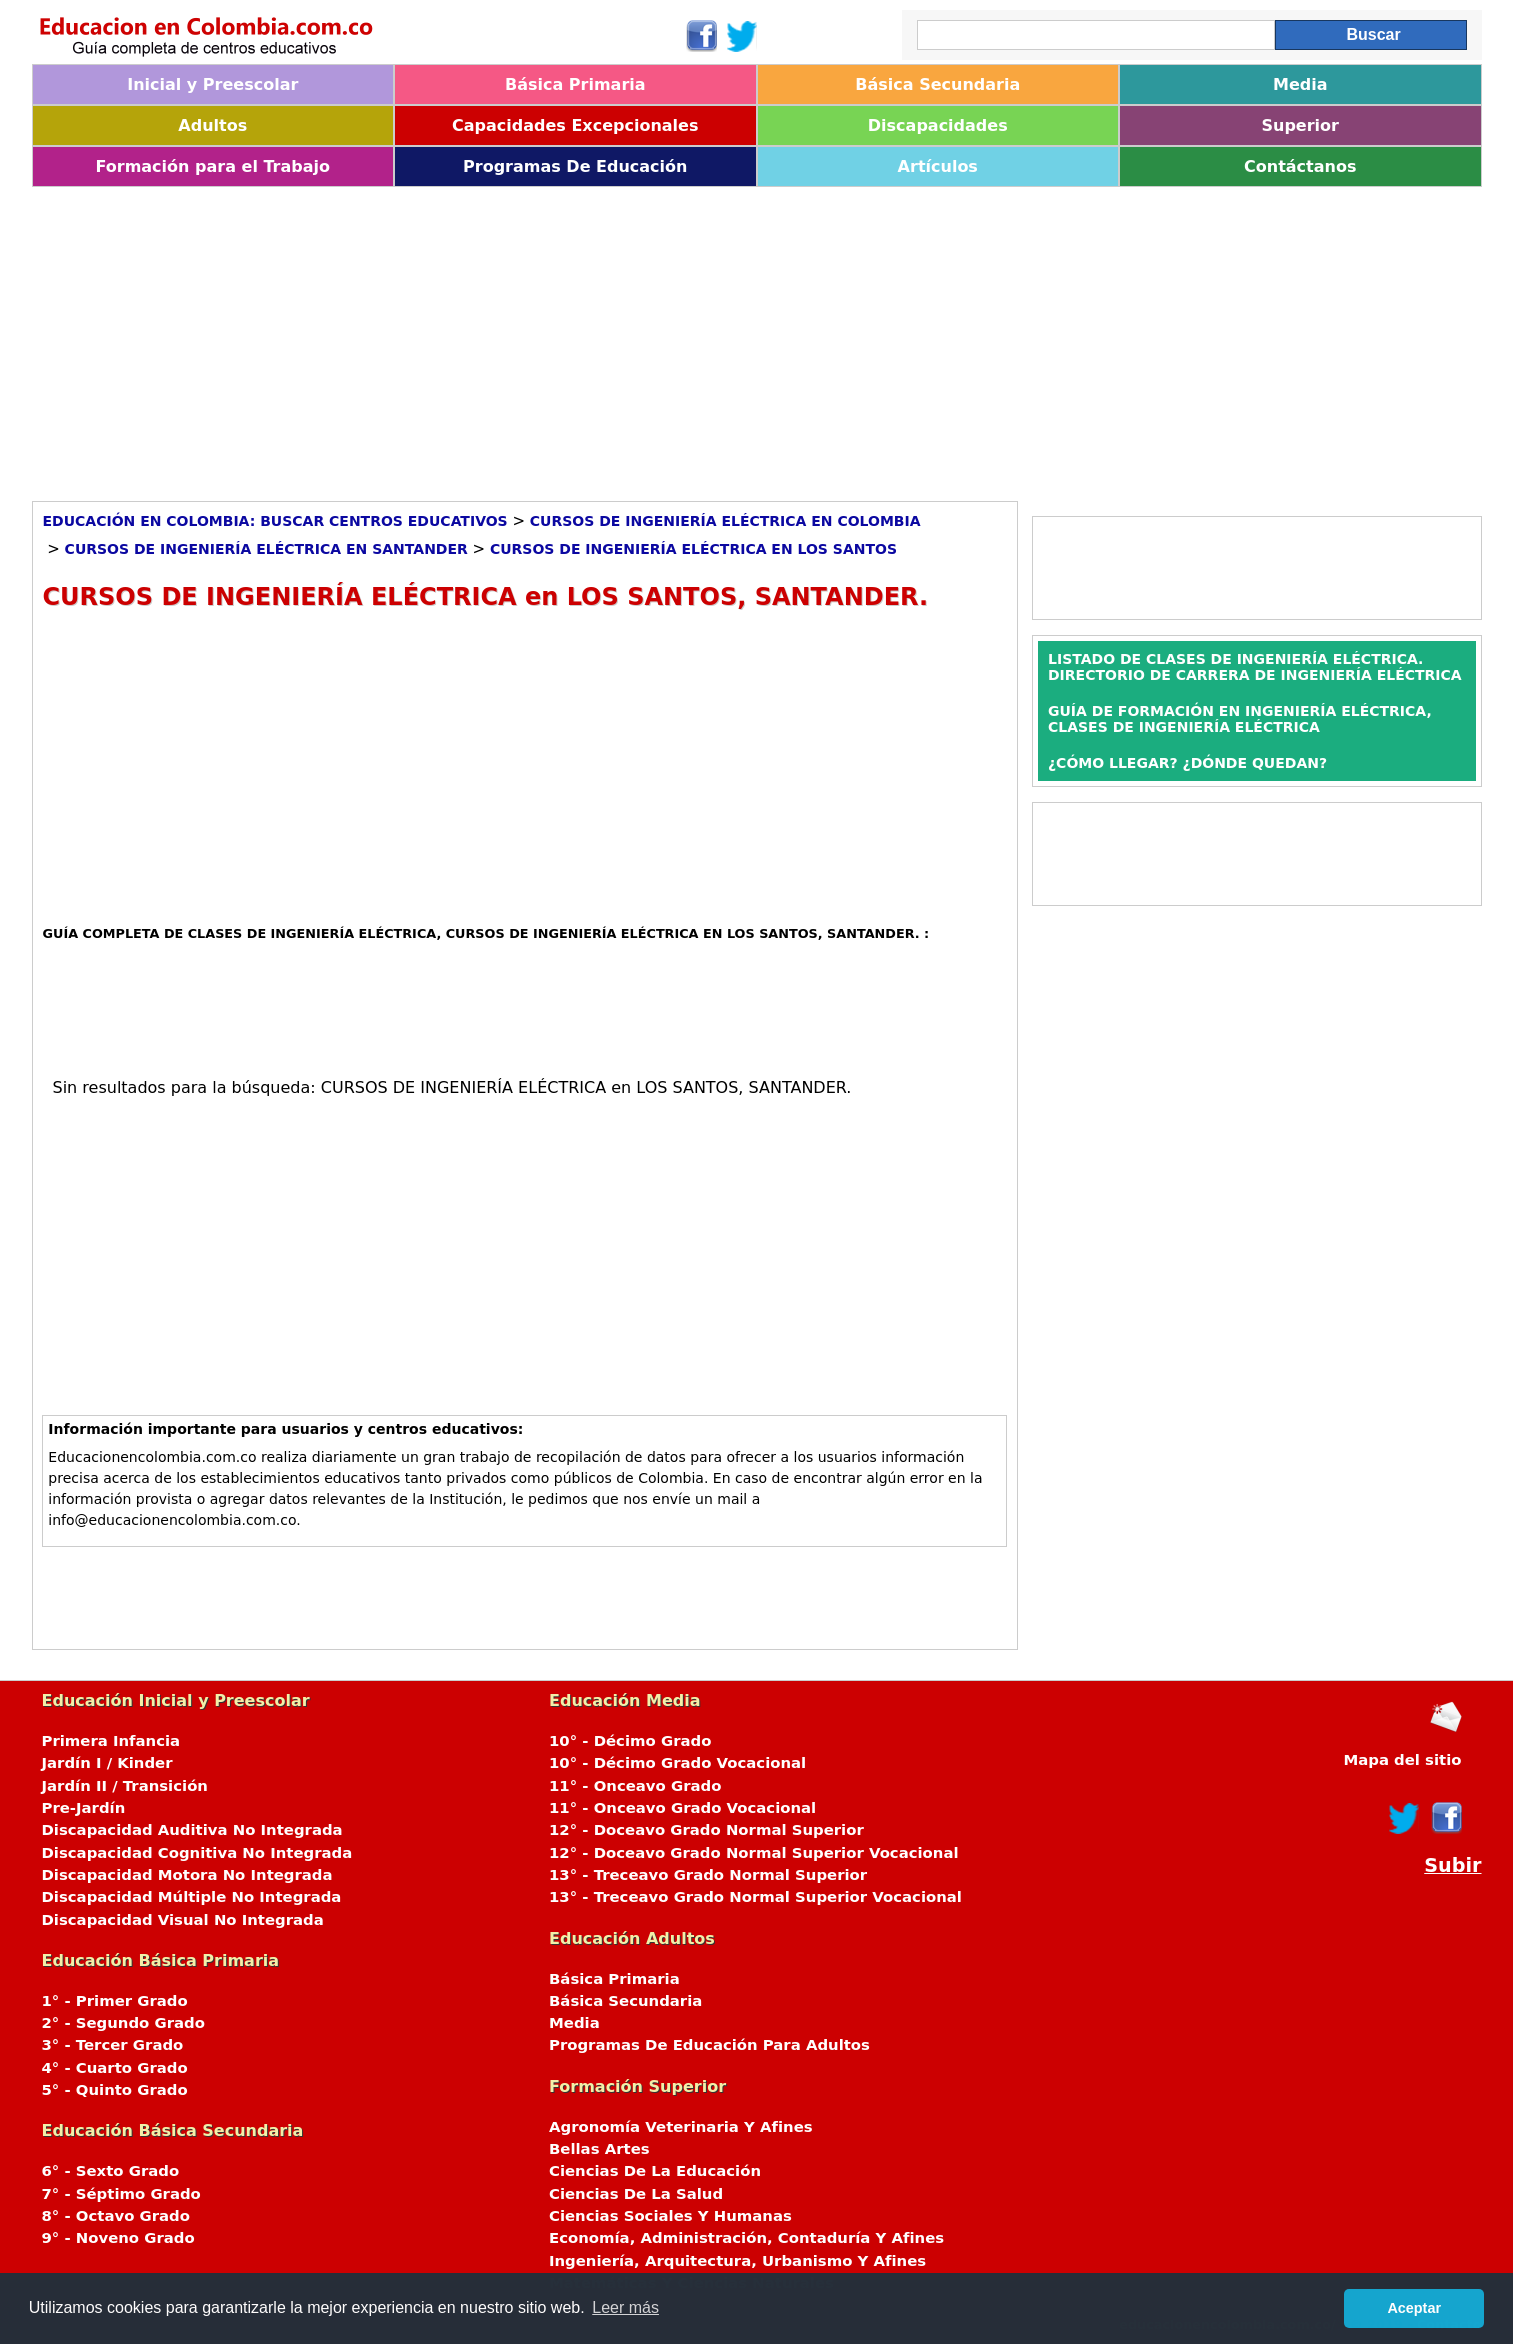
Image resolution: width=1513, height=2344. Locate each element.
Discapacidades (938, 125)
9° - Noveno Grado (118, 2238)
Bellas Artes (599, 2149)
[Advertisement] (632, 337)
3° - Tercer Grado (113, 2045)
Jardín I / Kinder (107, 1763)
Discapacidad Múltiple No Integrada (192, 1897)
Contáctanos (1300, 166)
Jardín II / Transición (125, 1786)
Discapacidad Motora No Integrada (187, 1875)
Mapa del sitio (1402, 1760)
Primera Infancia (111, 1741)
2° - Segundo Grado (123, 2023)
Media (1300, 84)
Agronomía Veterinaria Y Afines (681, 2127)
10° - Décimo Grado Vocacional (677, 1763)
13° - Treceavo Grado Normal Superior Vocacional (755, 1897)
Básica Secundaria (937, 84)
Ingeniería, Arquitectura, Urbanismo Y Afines (737, 2261)
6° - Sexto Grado (111, 2171)
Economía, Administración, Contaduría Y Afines (746, 2238)
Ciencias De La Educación (655, 2171)
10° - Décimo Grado (630, 1741)
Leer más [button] (625, 2307)
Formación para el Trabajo (212, 166)
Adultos (212, 125)
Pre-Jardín (84, 1808)
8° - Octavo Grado (116, 2216)
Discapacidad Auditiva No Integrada (192, 1830)
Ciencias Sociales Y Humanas (670, 2216)
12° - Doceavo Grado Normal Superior (706, 1830)
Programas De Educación (575, 166)
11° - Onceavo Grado (635, 1786)
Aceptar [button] (1414, 2308)
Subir (1452, 1865)
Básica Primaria (575, 84)
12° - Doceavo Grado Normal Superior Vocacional (754, 1853)
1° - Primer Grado (115, 2001)
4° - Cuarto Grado (115, 2068)
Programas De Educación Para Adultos (709, 2045)
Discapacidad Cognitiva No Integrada (197, 1853)
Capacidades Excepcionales (575, 125)
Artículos (938, 166)
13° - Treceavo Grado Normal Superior (708, 1875)
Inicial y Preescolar (212, 84)
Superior (1300, 125)
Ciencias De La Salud (636, 2194)
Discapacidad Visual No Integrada (183, 1920)
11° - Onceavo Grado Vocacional (682, 1808)
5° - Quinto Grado (115, 2090)
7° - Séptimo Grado (121, 2194)
